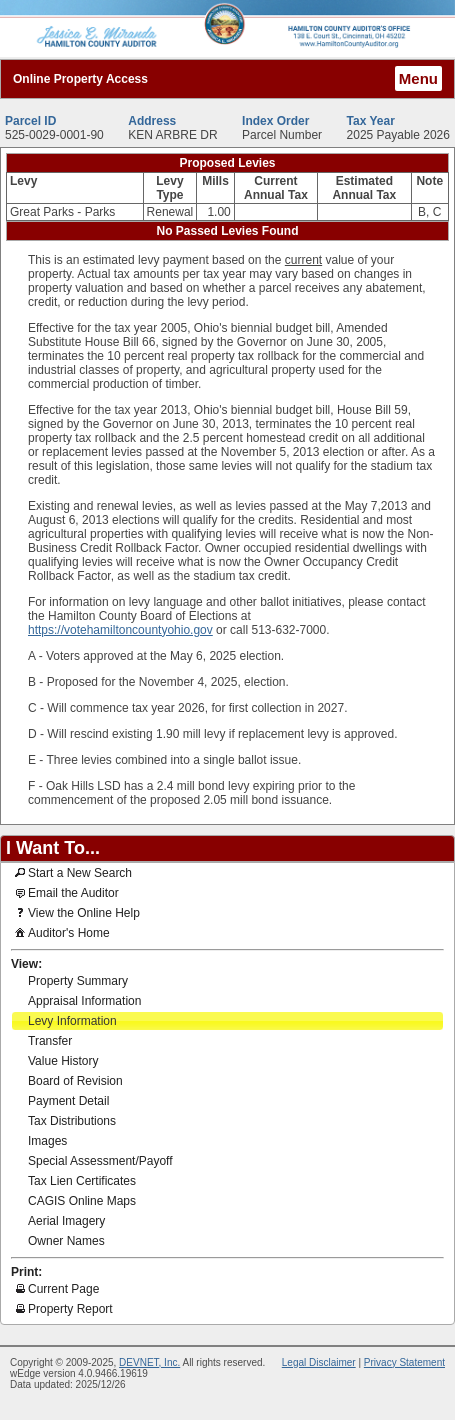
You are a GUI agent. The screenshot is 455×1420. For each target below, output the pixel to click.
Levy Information (72, 1021)
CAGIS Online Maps (82, 1201)
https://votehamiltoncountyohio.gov (120, 630)
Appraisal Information (84, 1001)
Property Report (62, 1308)
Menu (418, 78)
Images (47, 1141)
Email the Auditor (65, 892)
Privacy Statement (404, 1362)
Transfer (50, 1041)
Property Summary (78, 981)
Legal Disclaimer (319, 1362)
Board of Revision (75, 1081)
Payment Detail (68, 1101)
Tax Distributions (72, 1121)
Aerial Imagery (66, 1221)
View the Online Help (76, 912)
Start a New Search (72, 872)
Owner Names (66, 1241)
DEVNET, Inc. (149, 1362)
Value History (63, 1061)
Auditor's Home (61, 932)
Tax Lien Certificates (82, 1181)
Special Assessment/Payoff (100, 1161)
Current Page (55, 1288)
